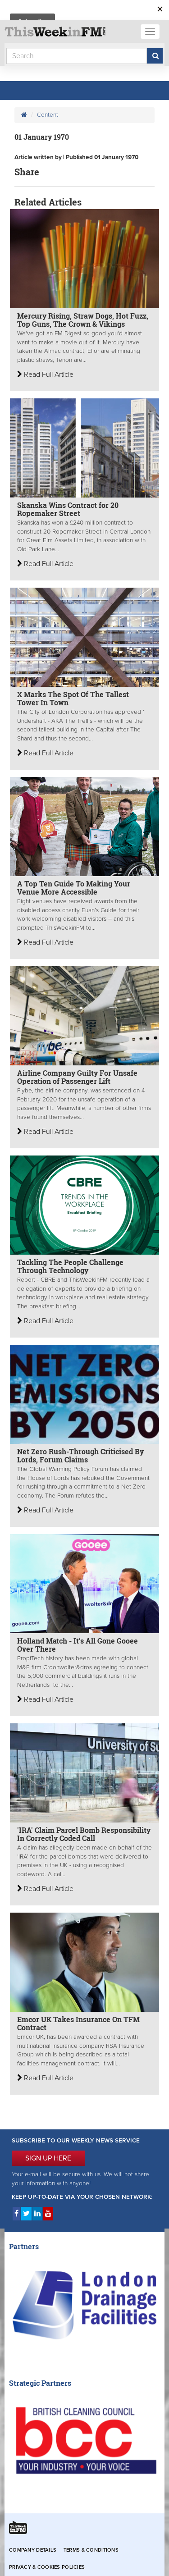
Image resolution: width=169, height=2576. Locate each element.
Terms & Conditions (91, 2550)
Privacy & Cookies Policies (47, 2567)
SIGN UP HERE (48, 2158)
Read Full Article (45, 374)
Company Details (32, 2550)
